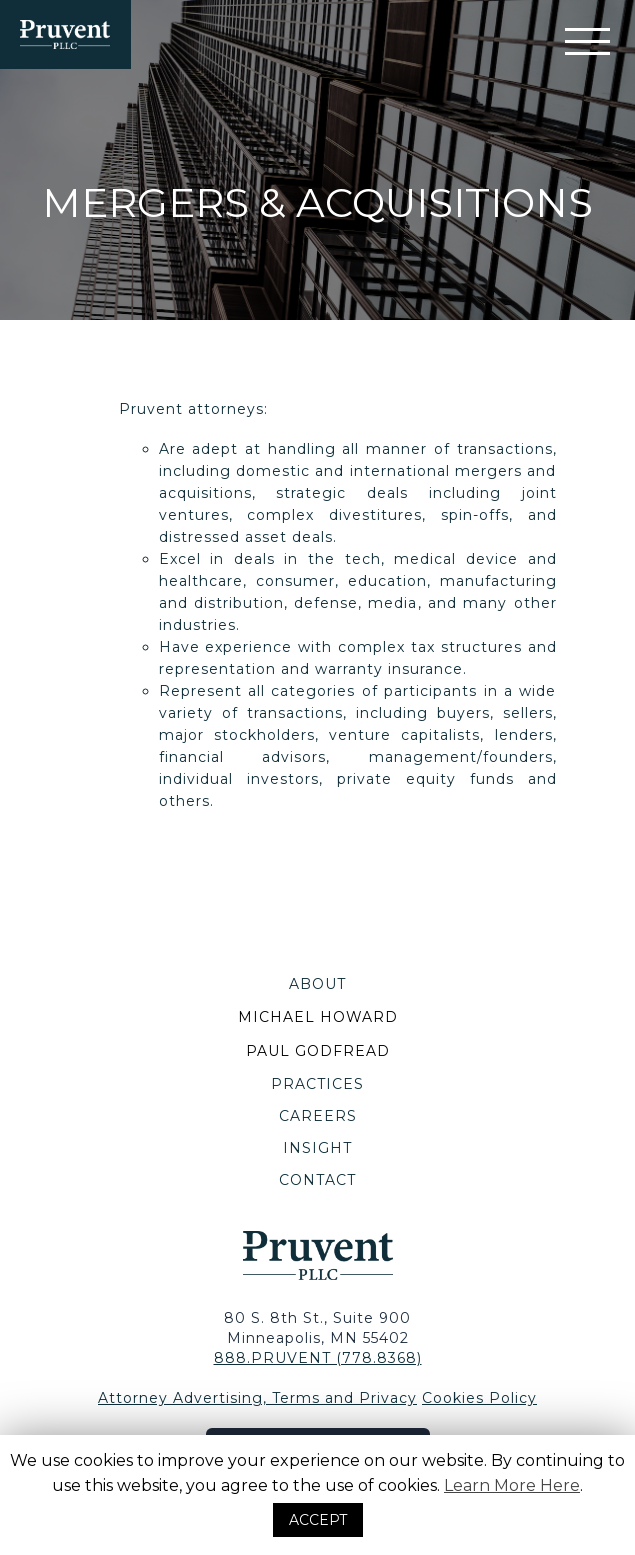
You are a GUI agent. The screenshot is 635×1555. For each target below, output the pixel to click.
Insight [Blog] (317, 1148)
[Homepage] (65, 34)
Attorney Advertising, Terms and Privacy (257, 1398)
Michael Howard (318, 1017)
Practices (317, 1084)
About (317, 984)
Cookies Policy (479, 1398)
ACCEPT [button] (318, 1520)
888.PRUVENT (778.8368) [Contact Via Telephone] (318, 1358)
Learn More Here (512, 1485)
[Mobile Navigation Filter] (587, 41)
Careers (318, 1116)
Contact (317, 1180)
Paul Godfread (318, 1051)
